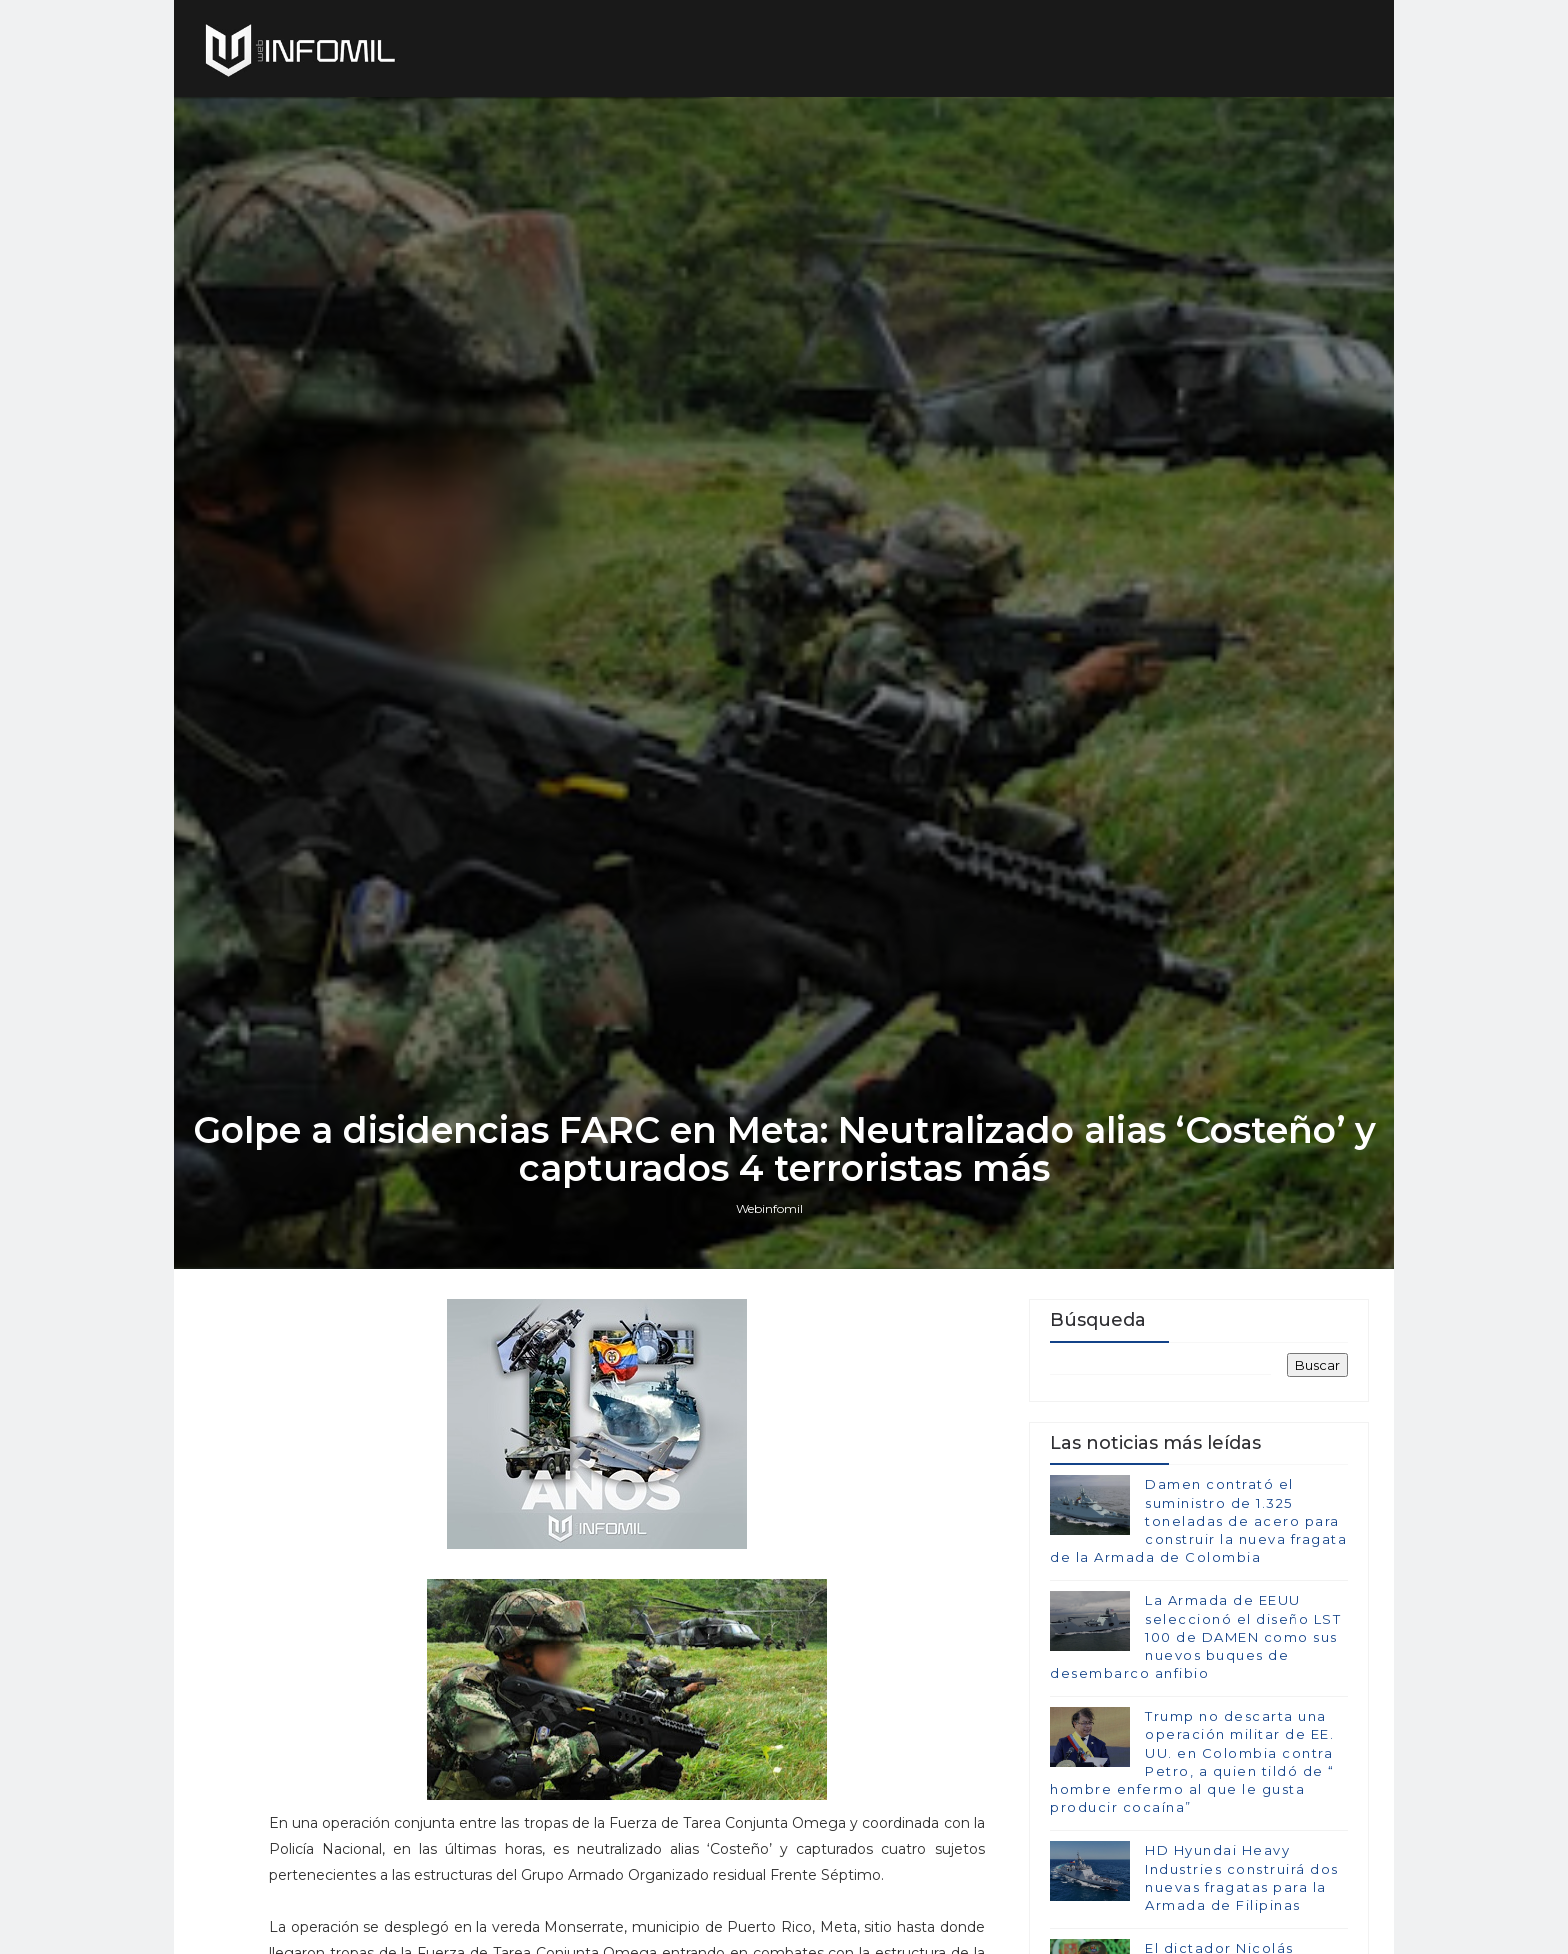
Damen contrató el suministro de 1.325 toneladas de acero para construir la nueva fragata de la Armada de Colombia (1198, 1520)
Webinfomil (769, 1208)
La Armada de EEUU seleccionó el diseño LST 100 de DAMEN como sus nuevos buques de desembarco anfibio (1195, 1636)
